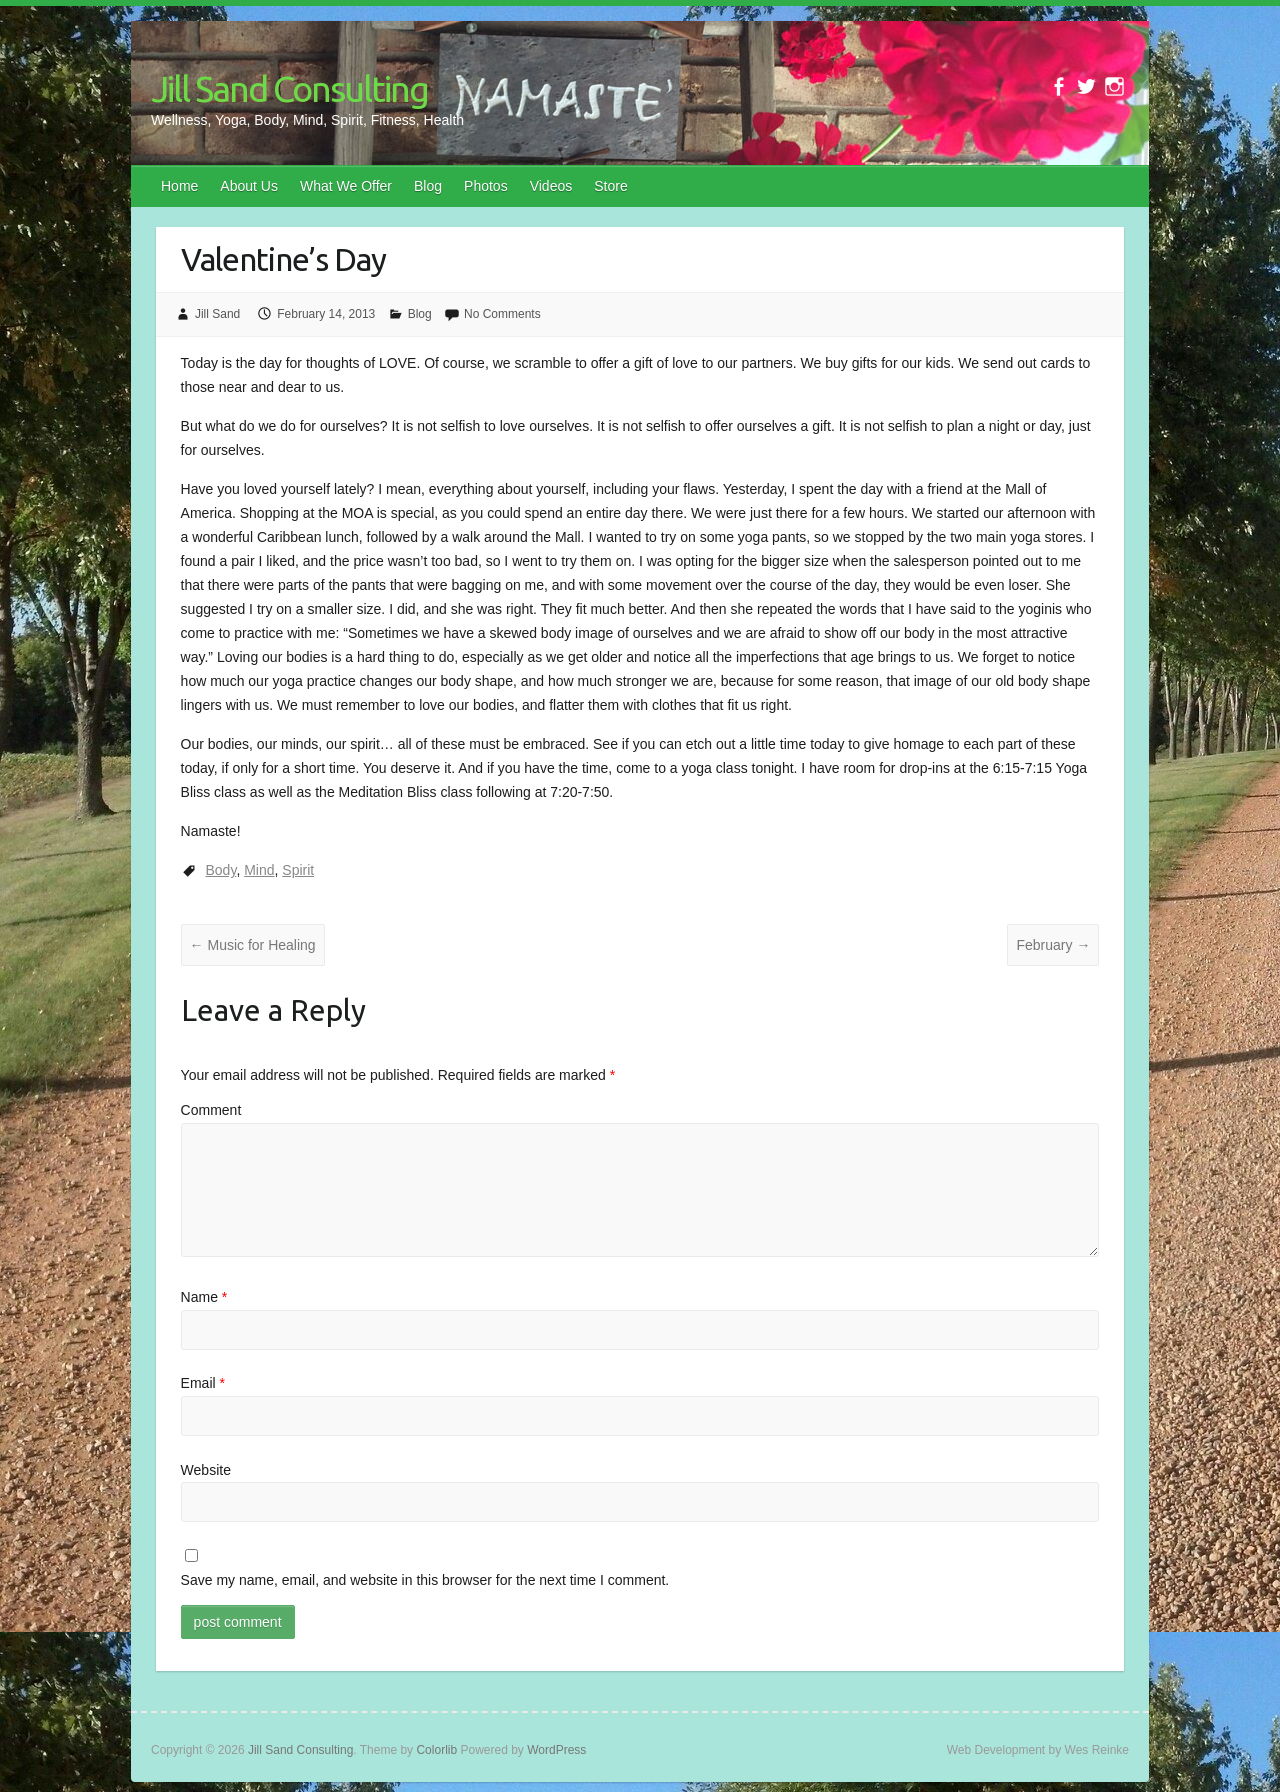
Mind (259, 870)
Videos (551, 186)
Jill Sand (217, 314)
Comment (211, 1110)
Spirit (298, 870)
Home (179, 186)
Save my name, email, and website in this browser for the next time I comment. (425, 1580)
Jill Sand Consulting (289, 88)
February (1053, 945)
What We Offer (346, 186)
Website (206, 1470)
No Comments (502, 314)
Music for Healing (253, 945)
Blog (428, 186)
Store (610, 186)
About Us (249, 186)
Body (221, 870)
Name (204, 1297)
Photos (486, 186)
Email (203, 1383)
